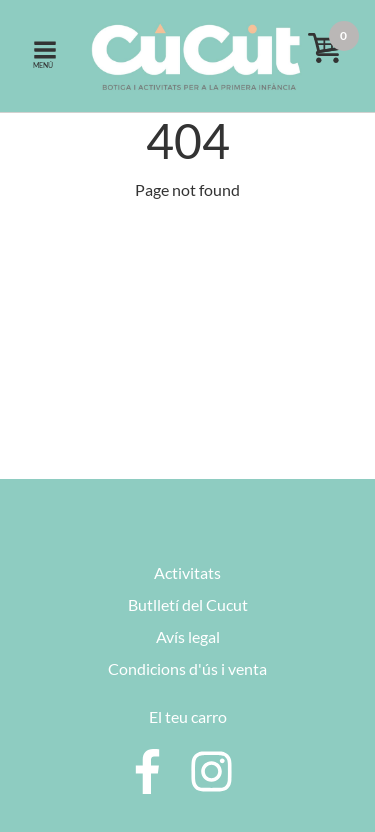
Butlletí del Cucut (188, 604)
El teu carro (188, 716)
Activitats (187, 572)
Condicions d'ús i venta (187, 668)
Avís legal (188, 636)
